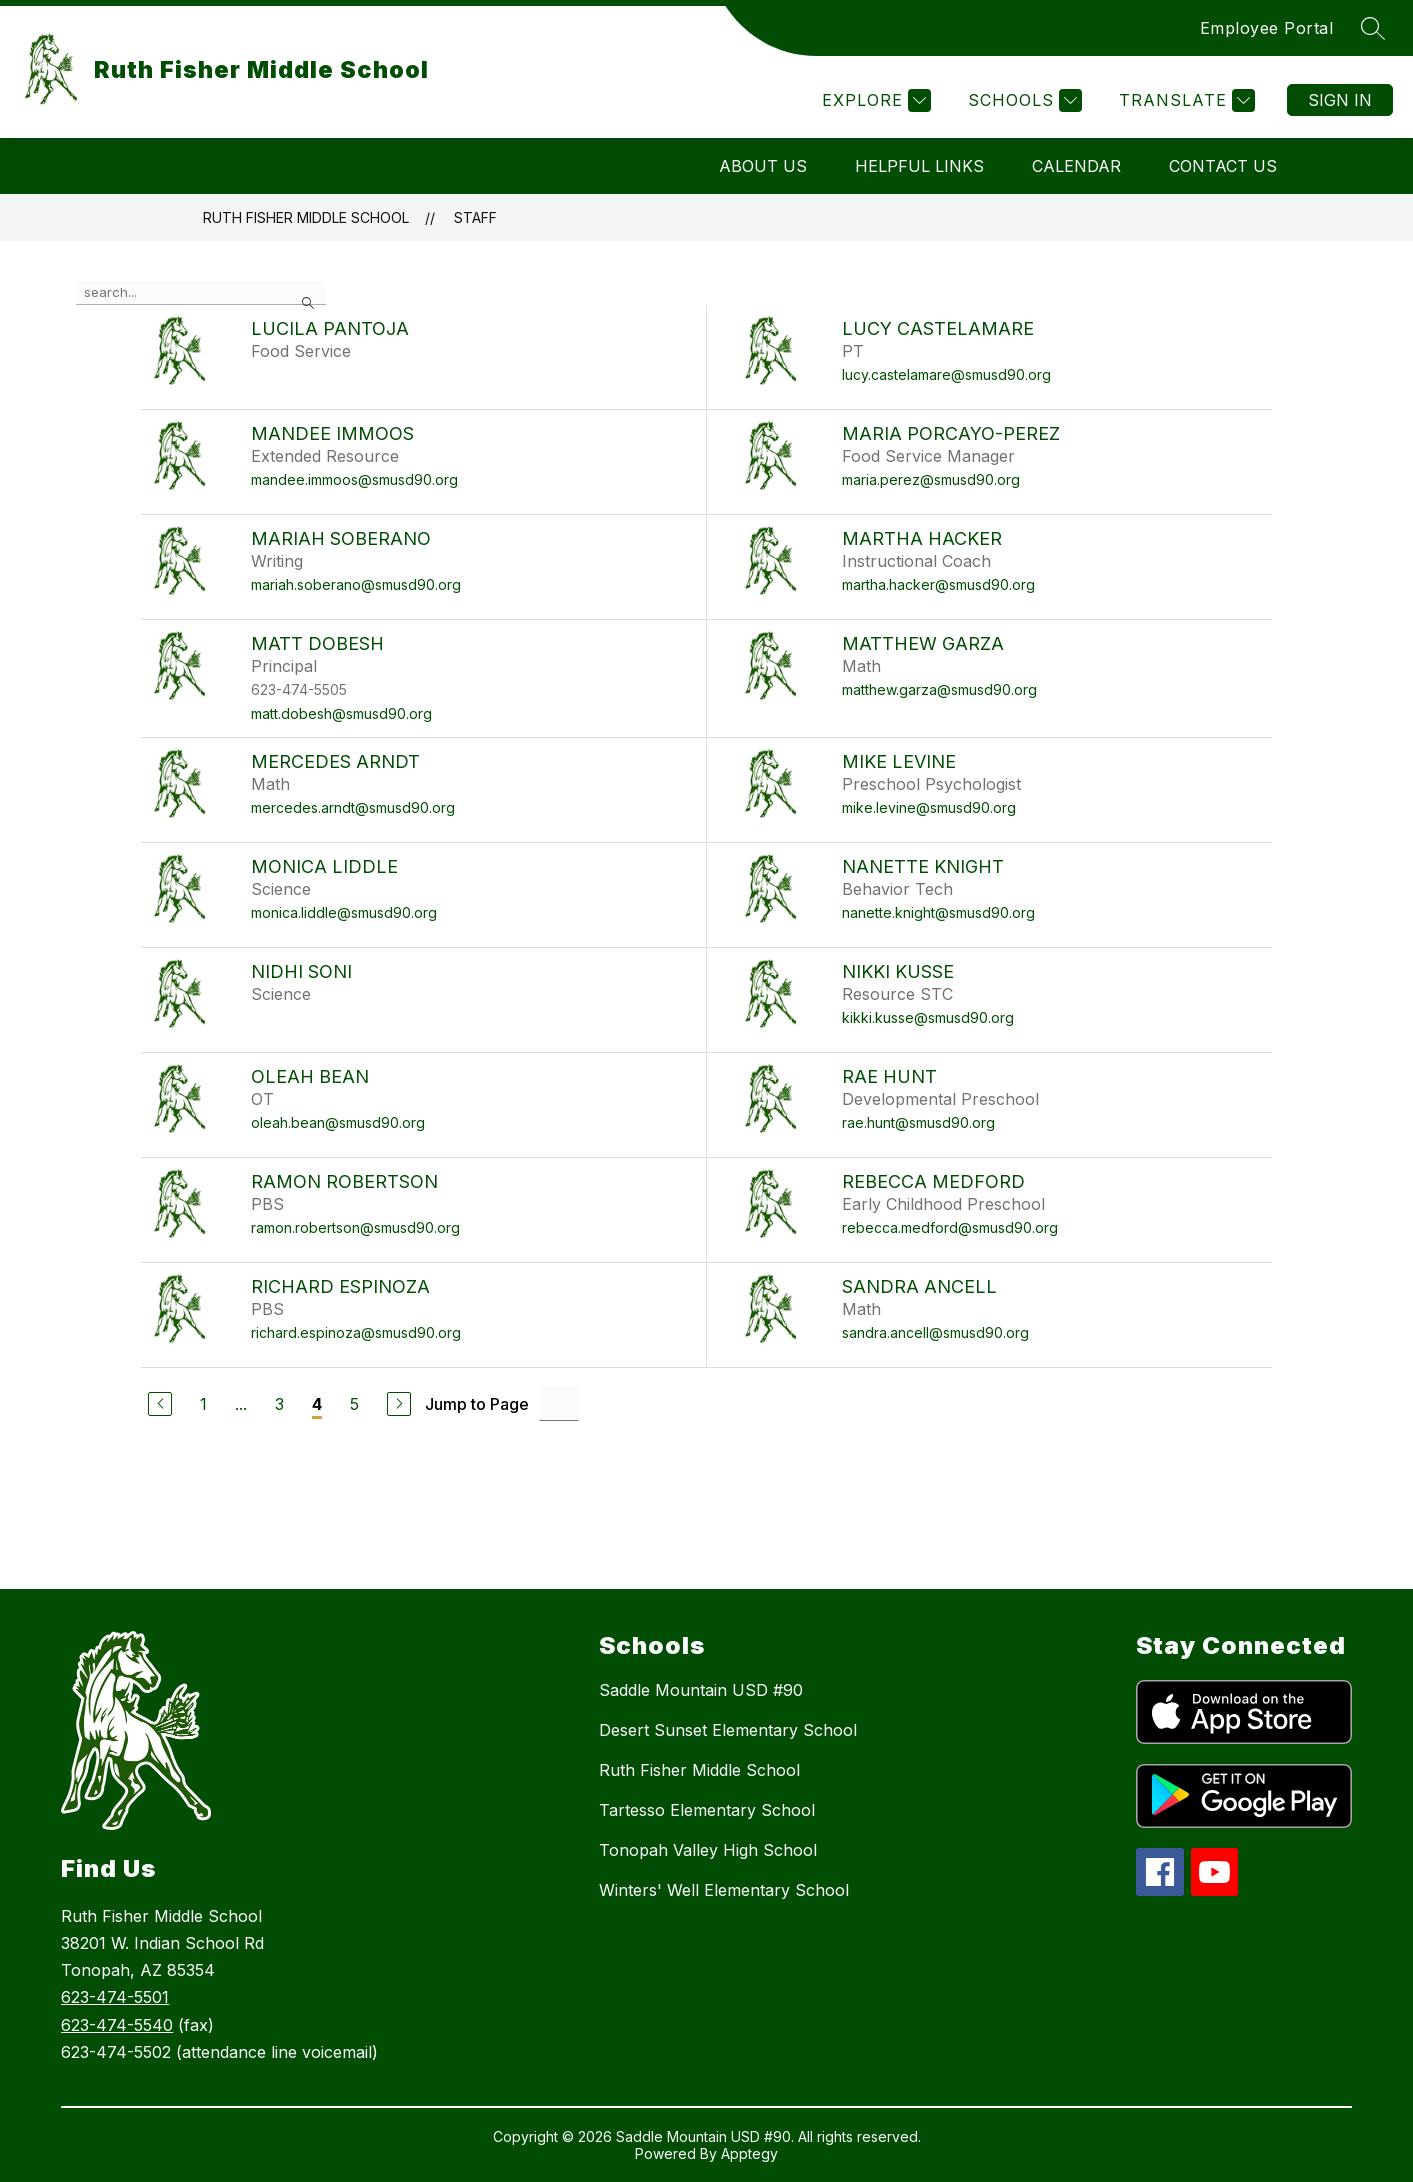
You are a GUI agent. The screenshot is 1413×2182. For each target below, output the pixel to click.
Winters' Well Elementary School (724, 1890)
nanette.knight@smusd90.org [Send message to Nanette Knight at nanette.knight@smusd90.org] (938, 912)
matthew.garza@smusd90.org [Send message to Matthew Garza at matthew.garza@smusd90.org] (939, 689)
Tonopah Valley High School (708, 1850)
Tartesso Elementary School (707, 1810)
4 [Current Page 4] (317, 1404)
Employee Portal (1267, 28)
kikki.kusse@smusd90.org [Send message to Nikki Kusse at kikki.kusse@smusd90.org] (928, 1017)
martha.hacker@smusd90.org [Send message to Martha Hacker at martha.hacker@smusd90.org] (938, 584)
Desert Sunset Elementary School (728, 1730)
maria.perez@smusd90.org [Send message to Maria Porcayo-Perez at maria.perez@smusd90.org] (931, 479)
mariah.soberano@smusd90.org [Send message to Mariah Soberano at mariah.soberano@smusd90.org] (356, 584)
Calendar (1076, 166)
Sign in (1340, 100)
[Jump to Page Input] (559, 1403)
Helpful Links (919, 166)
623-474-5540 (117, 2025)
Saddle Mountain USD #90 (701, 1690)
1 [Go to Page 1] (203, 1404)
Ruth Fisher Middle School (306, 217)
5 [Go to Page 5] (354, 1404)
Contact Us (1223, 166)
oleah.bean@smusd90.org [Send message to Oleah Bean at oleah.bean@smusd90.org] (338, 1122)
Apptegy (749, 2153)
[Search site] (1373, 28)
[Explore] (874, 100)
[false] (201, 293)
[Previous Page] (160, 1404)
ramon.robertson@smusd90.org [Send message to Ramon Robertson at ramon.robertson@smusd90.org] (355, 1227)
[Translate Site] (1184, 100)
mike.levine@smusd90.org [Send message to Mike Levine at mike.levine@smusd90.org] (929, 807)
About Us (763, 166)
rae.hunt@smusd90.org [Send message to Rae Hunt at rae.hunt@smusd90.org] (918, 1122)
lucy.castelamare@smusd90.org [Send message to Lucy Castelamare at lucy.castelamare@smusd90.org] (946, 374)
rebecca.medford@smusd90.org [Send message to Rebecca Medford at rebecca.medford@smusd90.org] (950, 1227)
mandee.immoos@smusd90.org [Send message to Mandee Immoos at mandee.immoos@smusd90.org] (354, 479)
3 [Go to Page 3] (279, 1404)
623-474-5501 (115, 1997)
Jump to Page (477, 1404)
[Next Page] (399, 1404)
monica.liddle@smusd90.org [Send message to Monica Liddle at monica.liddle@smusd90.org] (344, 912)
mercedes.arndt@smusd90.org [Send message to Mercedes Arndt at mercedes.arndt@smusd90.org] (353, 807)
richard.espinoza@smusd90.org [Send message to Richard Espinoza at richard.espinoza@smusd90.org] (356, 1332)
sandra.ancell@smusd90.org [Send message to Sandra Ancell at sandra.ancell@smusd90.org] (935, 1332)
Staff (475, 217)
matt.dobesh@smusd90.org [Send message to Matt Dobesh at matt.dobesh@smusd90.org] (341, 713)
